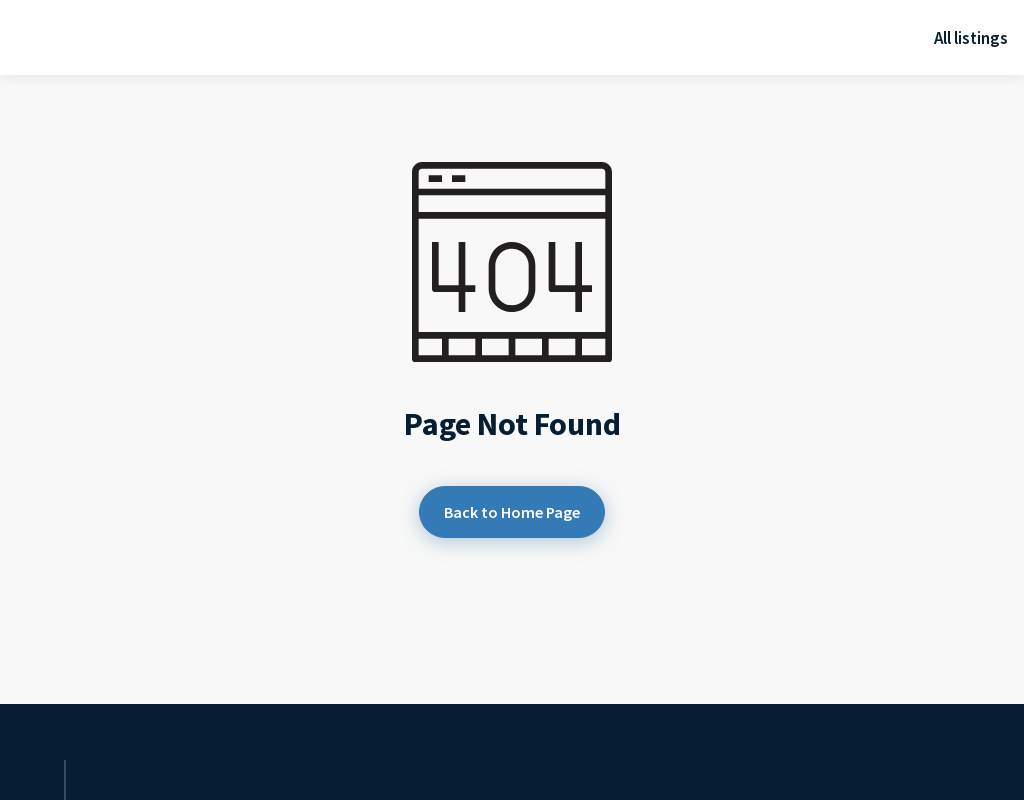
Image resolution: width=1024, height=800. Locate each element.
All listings (971, 38)
